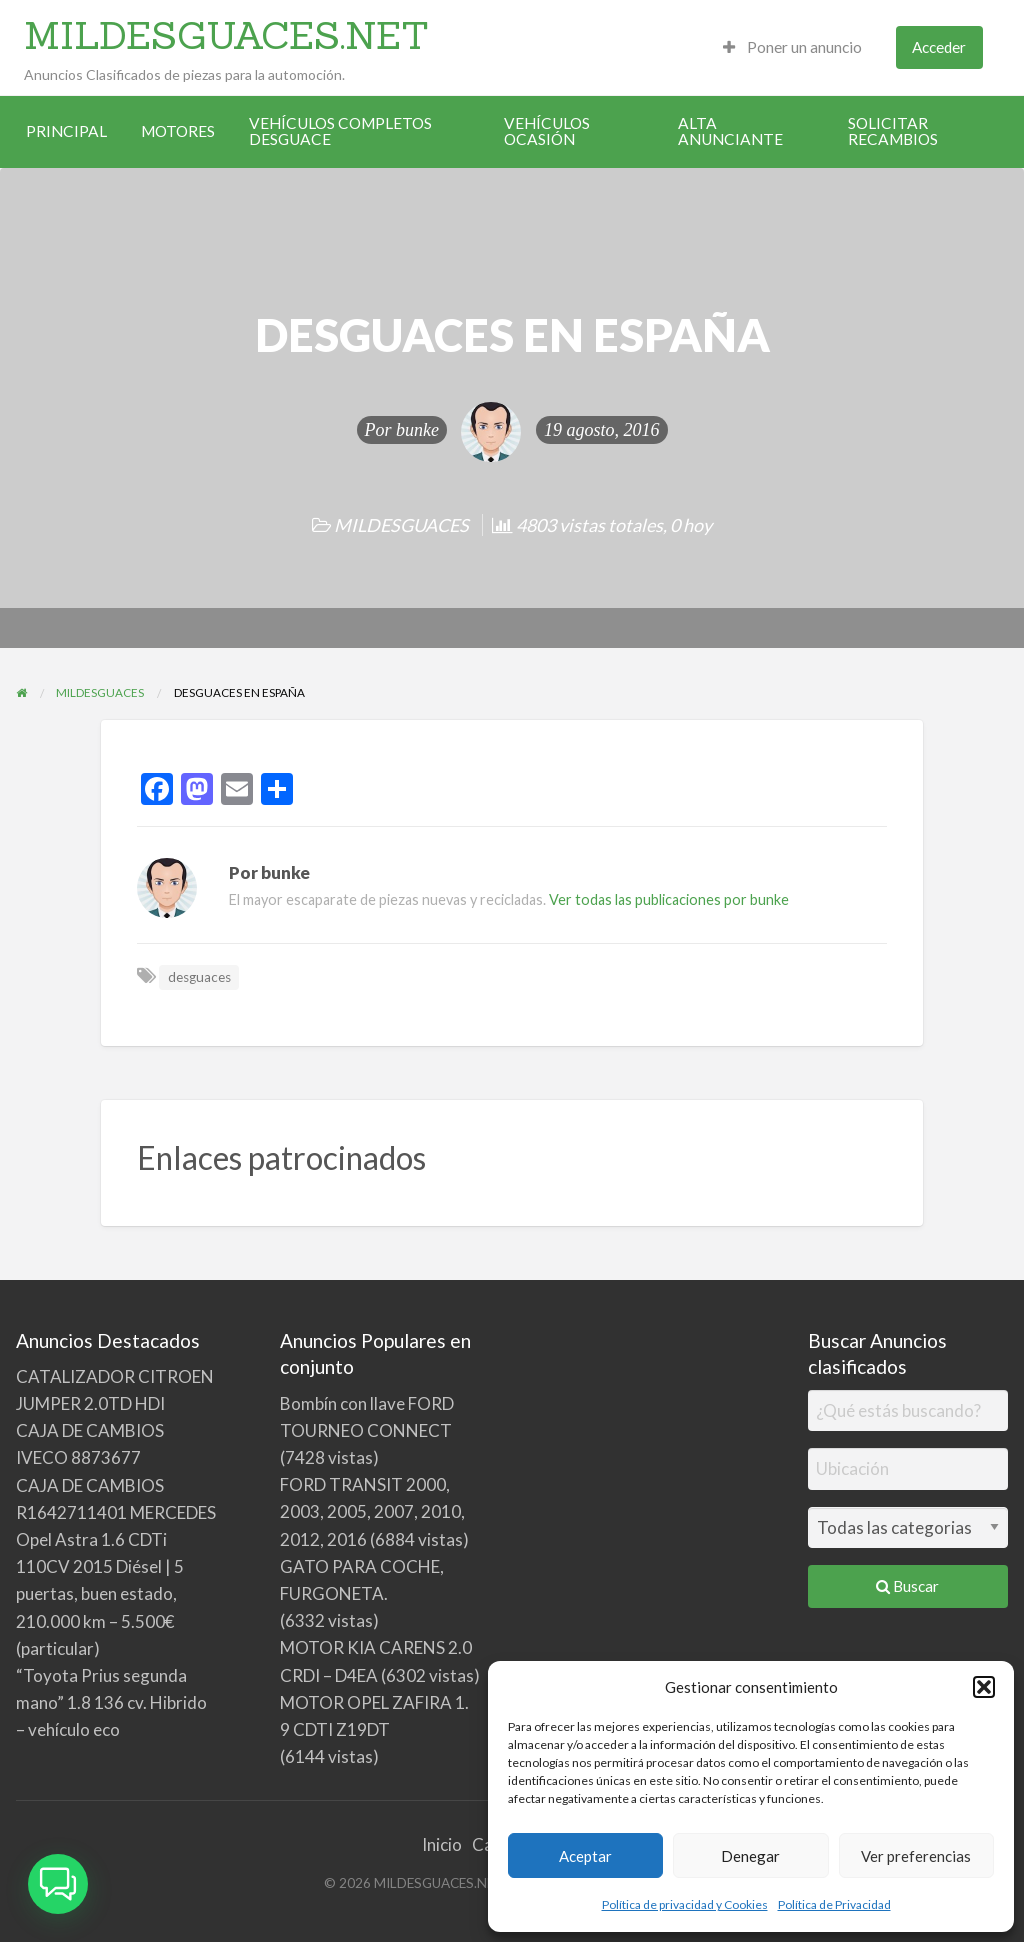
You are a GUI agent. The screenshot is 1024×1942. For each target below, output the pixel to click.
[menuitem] (792, 47)
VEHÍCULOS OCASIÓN (547, 131)
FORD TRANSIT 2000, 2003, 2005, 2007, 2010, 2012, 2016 (372, 1511)
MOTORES (178, 131)
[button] (984, 1687)
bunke (417, 430)
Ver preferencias (916, 1856)
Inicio (442, 1844)
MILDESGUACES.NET (226, 35)
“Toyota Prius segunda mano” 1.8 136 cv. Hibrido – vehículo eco (111, 1702)
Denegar (750, 1856)
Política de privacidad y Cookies (685, 1904)
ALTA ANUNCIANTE (730, 131)
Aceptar (585, 1856)
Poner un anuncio (792, 47)
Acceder (939, 47)
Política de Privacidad (834, 1904)
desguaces (199, 977)
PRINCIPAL (66, 131)
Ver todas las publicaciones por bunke (669, 899)
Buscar (907, 1586)
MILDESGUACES (401, 525)
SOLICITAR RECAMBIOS (893, 131)
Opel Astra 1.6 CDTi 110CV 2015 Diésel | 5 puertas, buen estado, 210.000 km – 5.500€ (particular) (100, 1594)
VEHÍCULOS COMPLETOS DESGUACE (340, 131)
